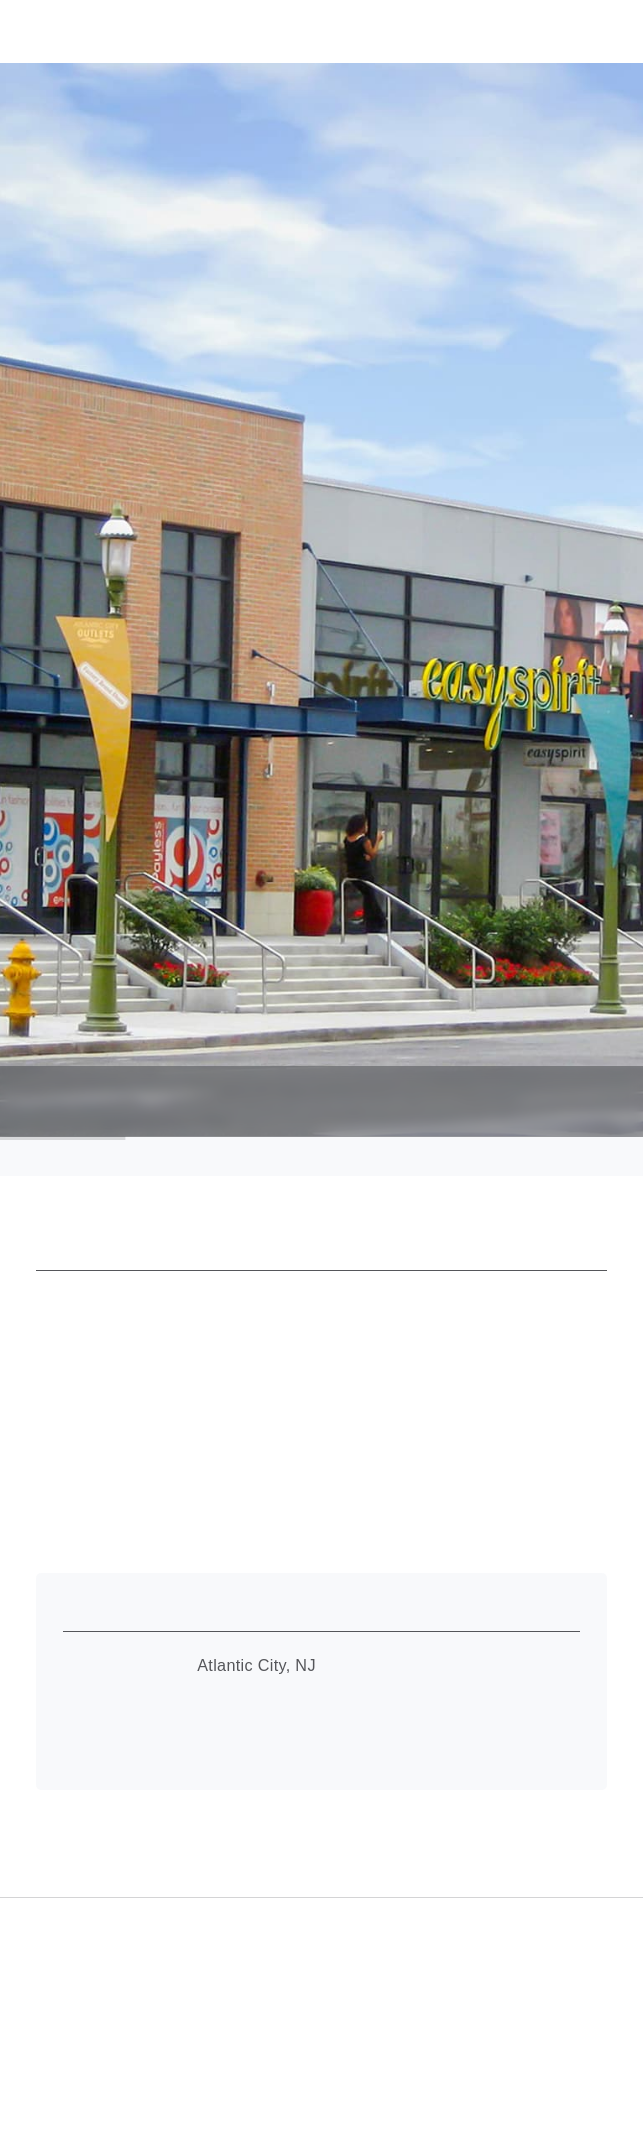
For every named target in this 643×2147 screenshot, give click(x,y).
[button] (587, 30)
